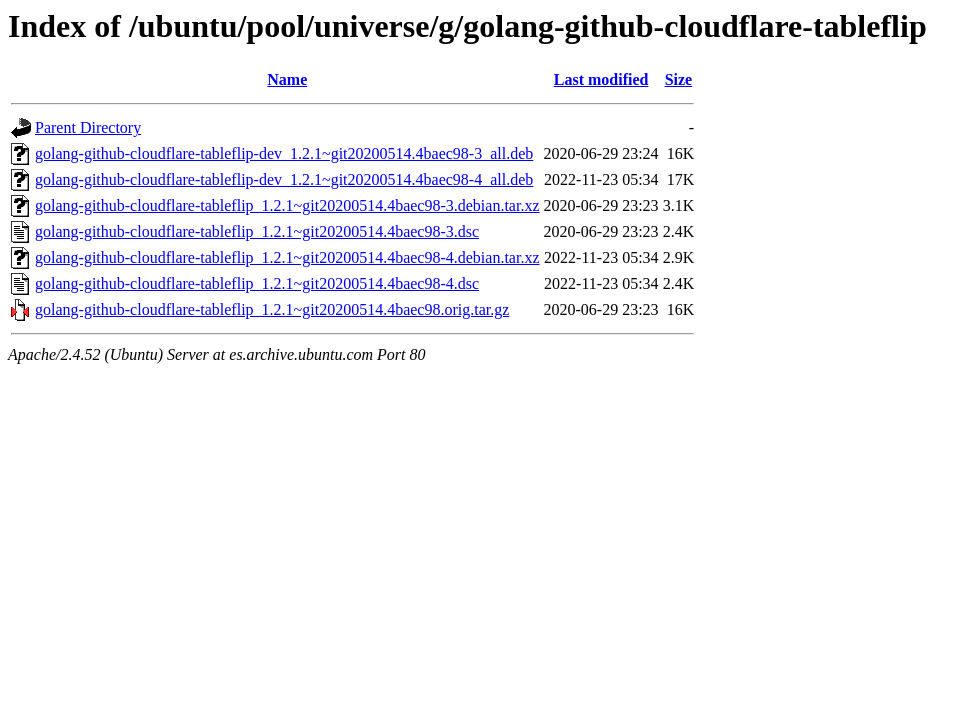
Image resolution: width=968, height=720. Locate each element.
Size (679, 79)
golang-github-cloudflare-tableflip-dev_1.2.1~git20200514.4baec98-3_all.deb (284, 153)
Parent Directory (88, 127)
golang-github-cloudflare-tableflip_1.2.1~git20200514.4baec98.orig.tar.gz (272, 309)
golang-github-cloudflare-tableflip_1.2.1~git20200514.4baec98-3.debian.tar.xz (287, 205)
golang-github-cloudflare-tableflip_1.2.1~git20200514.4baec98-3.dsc (257, 231)
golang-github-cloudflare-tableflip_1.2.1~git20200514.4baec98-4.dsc (257, 283)
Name (287, 79)
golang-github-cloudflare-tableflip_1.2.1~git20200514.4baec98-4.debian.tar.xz (287, 257)
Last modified (601, 79)
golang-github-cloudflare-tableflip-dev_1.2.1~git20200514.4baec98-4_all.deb (284, 179)
